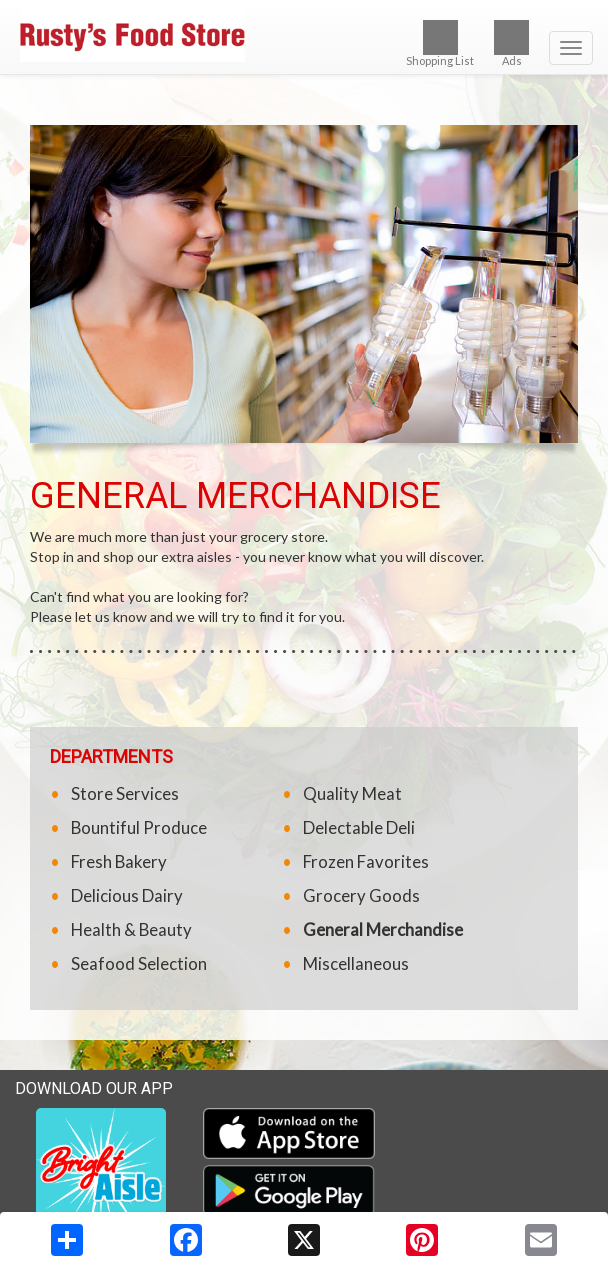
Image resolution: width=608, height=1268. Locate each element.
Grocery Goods (361, 895)
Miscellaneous (356, 963)
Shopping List (440, 43)
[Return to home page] (304, 36)
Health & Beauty (131, 929)
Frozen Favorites (366, 861)
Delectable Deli (359, 827)
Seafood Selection (139, 963)
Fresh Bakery (119, 861)
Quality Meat (352, 793)
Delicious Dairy (127, 895)
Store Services (125, 793)
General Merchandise (383, 929)
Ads (511, 43)
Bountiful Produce (139, 827)
